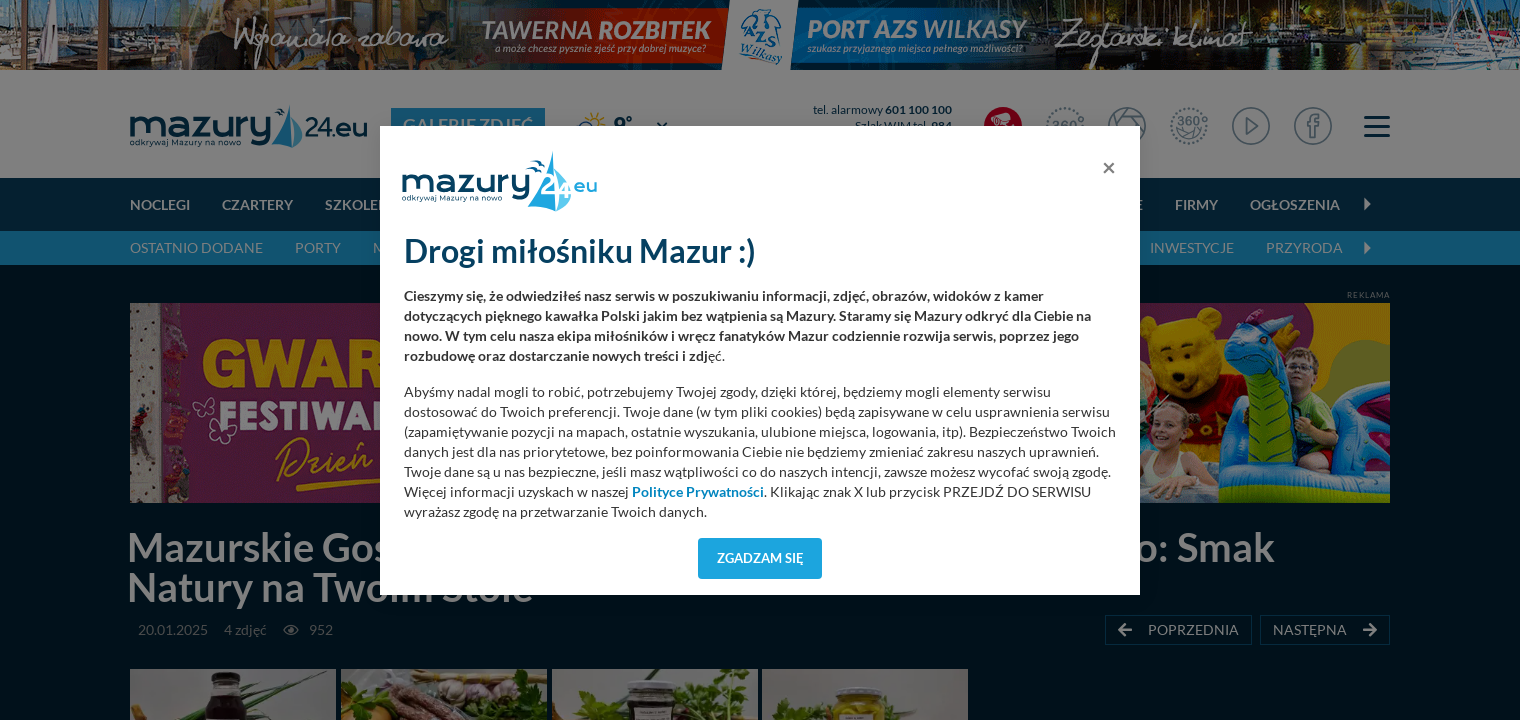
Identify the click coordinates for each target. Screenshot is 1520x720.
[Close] (1109, 167)
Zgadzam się (760, 558)
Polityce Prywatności (698, 492)
